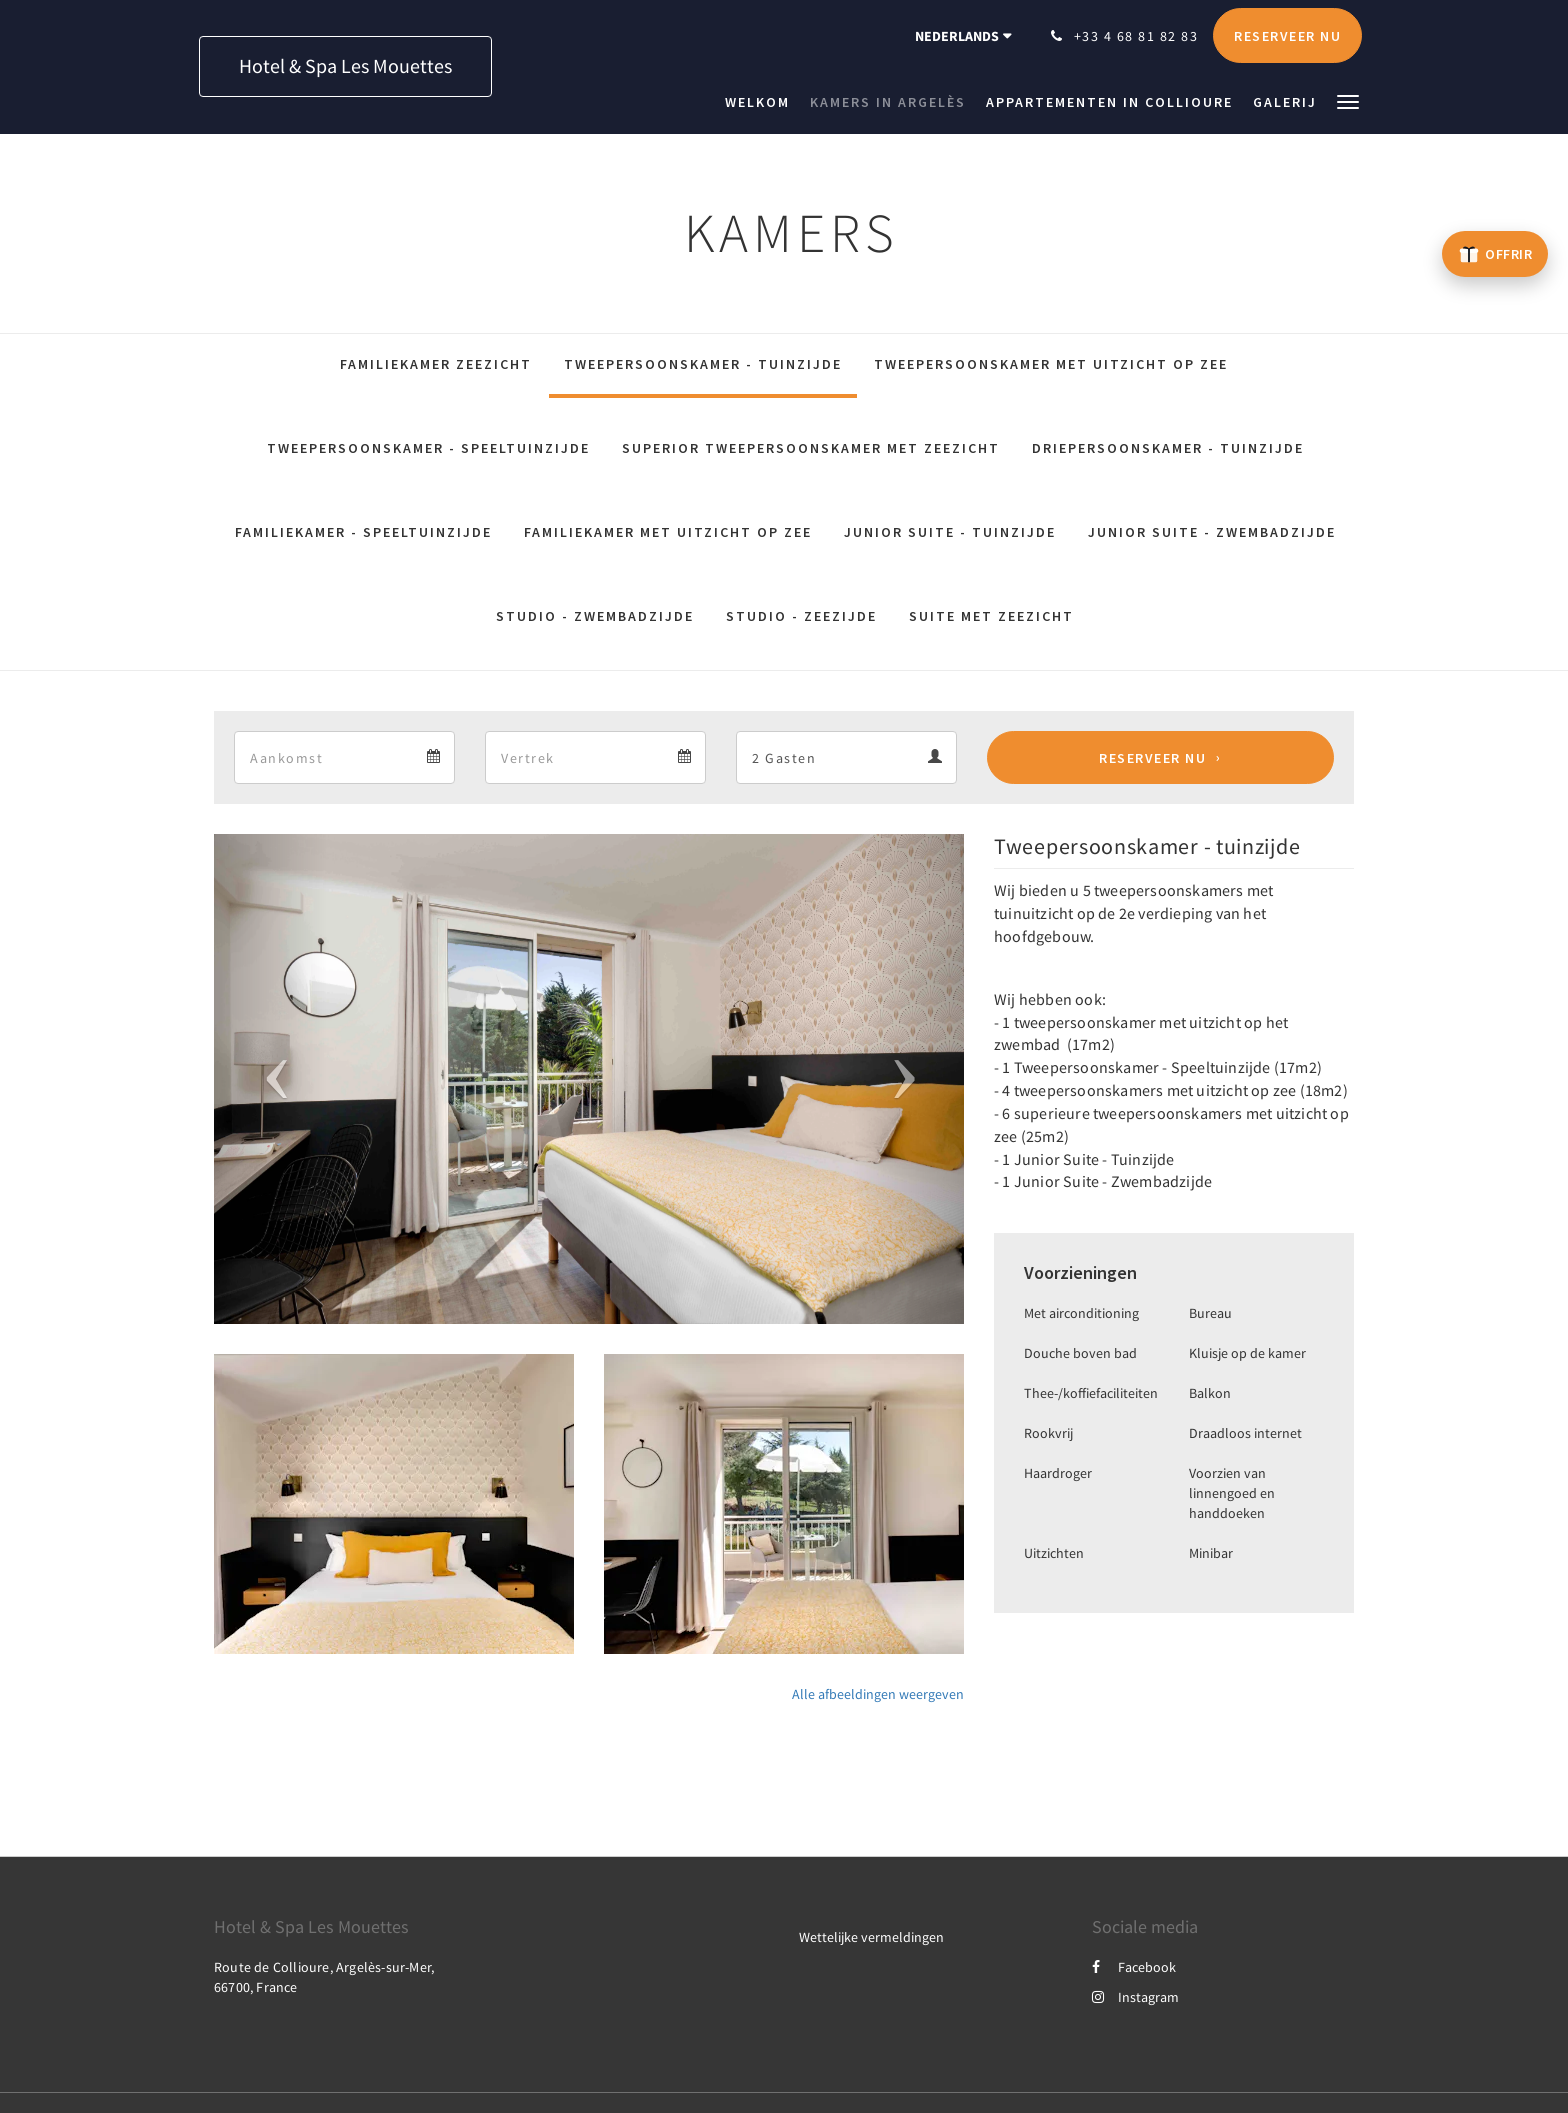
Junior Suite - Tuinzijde (950, 532)
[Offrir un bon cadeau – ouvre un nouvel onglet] (1495, 254)
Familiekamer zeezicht (436, 364)
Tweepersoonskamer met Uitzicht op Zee (1051, 364)
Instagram (1135, 1997)
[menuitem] (762, 102)
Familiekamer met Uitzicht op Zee (668, 532)
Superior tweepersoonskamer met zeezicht (811, 448)
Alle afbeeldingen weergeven (878, 1694)
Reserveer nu (1152, 758)
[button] (1348, 100)
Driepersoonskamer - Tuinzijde (1168, 448)
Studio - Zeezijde (801, 616)
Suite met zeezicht (991, 616)
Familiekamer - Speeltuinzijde (363, 532)
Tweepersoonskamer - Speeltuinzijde (428, 448)
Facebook (1134, 1967)
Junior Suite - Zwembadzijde (1212, 532)
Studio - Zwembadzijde (595, 616)
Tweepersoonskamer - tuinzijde (703, 364)
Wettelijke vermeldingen (871, 1937)
